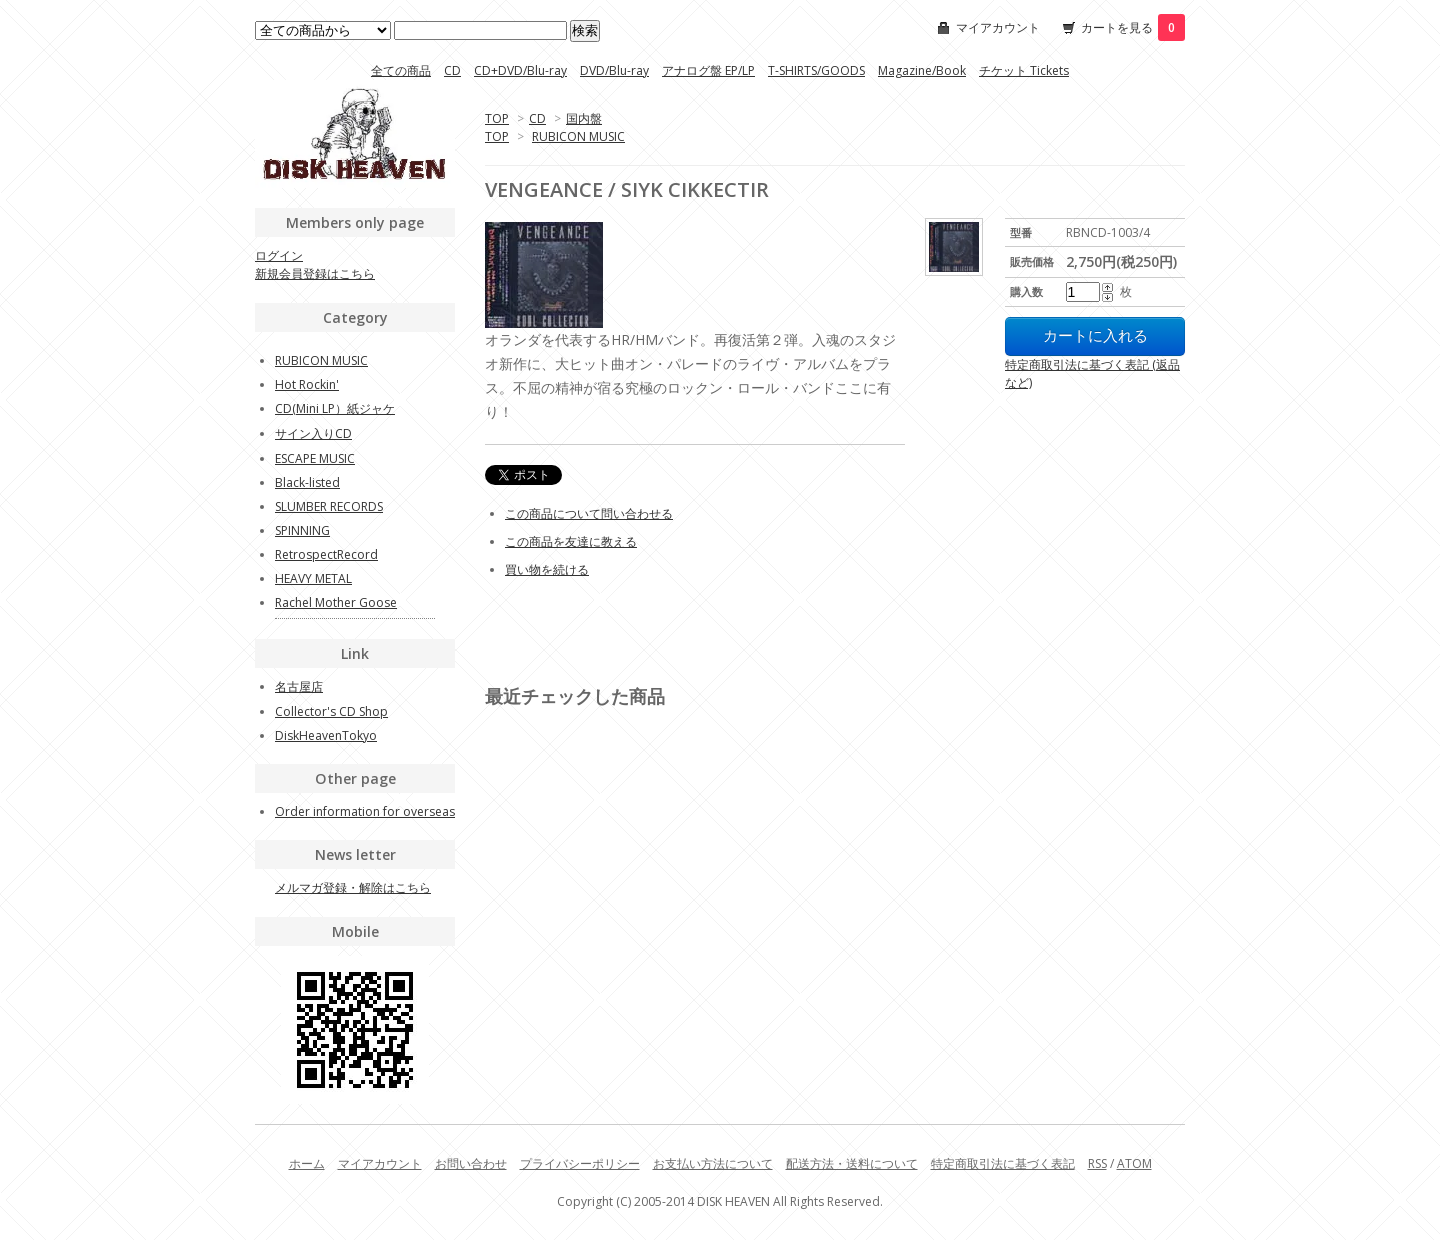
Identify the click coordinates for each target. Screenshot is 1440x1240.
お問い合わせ (471, 1163)
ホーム (307, 1163)
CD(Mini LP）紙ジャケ (335, 408)
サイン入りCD (313, 433)
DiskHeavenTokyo (326, 735)
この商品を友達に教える (571, 541)
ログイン (279, 255)
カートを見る (1133, 27)
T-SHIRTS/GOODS (816, 70)
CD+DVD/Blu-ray (520, 70)
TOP (497, 118)
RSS (1097, 1163)
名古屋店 (299, 686)
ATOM (1134, 1163)
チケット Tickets (1024, 70)
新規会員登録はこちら (315, 273)
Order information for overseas (365, 811)
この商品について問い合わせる (589, 513)
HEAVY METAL (313, 578)
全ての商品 (401, 70)
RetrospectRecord (326, 554)
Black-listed (307, 482)
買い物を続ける (547, 569)
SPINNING (302, 530)
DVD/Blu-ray (614, 70)
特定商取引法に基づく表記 (1003, 1163)
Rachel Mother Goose (336, 602)
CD (452, 70)
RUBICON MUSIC (578, 136)
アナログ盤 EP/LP (708, 70)
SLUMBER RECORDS (329, 506)
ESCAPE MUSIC (315, 458)
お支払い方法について (713, 1163)
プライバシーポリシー (580, 1163)
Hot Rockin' (307, 384)
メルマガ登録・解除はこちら (353, 887)
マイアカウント (998, 27)
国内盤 (584, 118)
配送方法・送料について (852, 1163)
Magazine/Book (922, 70)
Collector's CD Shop (331, 711)
